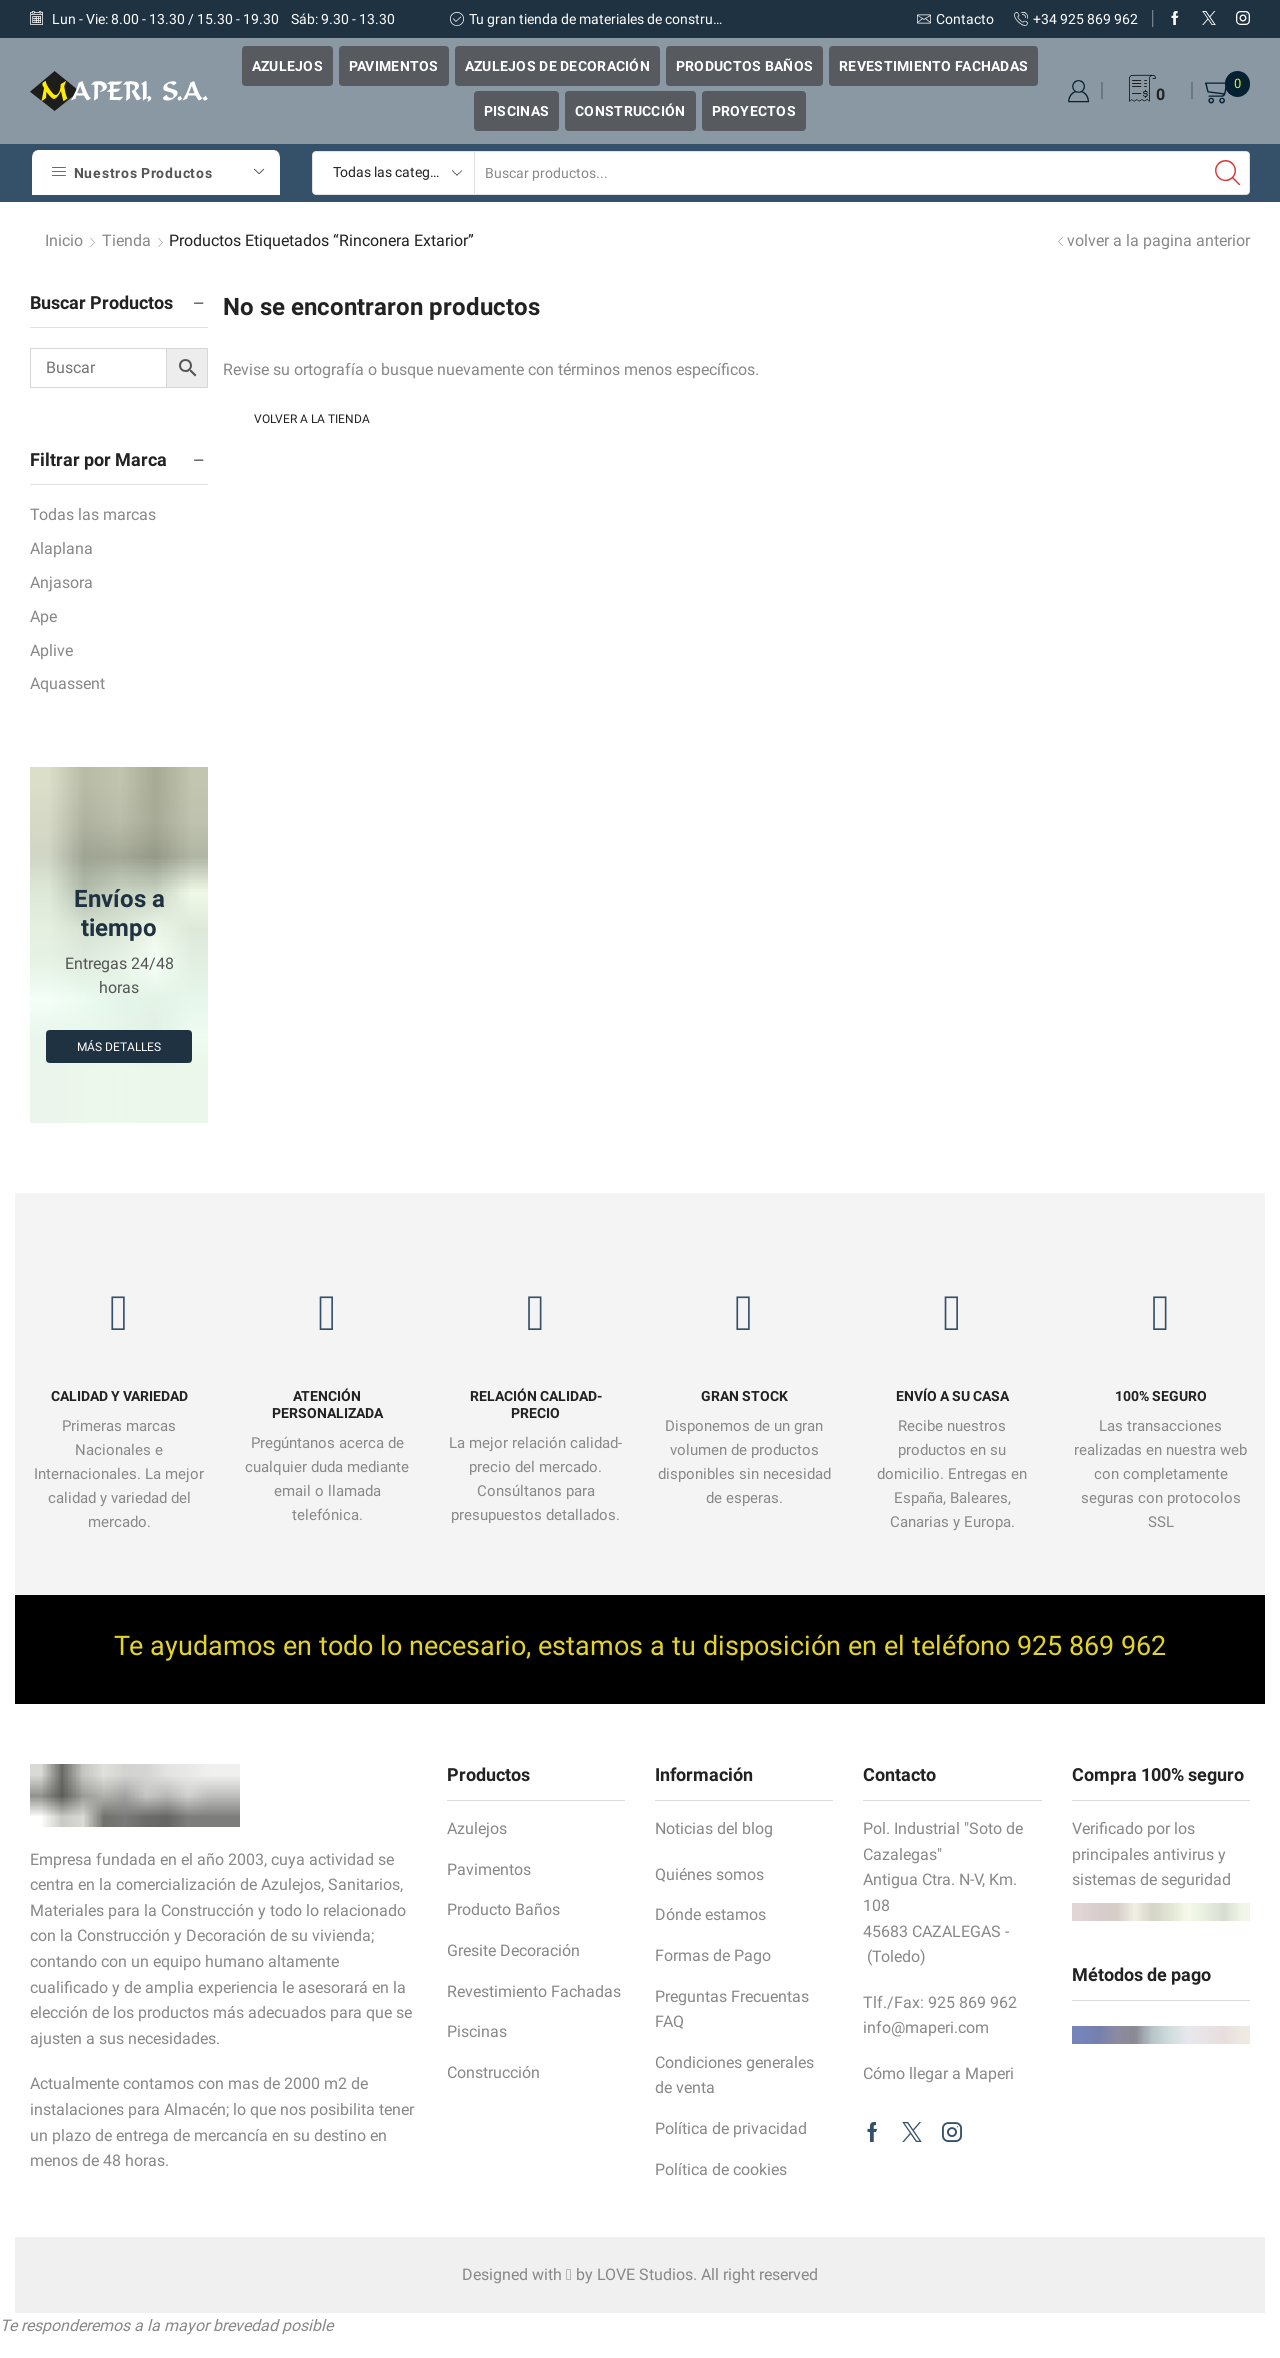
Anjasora (61, 582)
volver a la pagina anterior (1158, 240)
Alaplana (61, 548)
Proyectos (754, 111)
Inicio (64, 240)
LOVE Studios (645, 2274)
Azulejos (287, 66)
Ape (43, 616)
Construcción (630, 111)
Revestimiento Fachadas (933, 66)
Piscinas (516, 111)
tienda (126, 240)
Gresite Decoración (513, 1950)
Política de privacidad (731, 2128)
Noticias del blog (714, 1828)
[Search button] (1228, 173)
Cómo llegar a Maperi (938, 2073)
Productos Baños (744, 66)
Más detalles (119, 1047)
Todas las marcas (93, 514)
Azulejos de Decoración (557, 66)
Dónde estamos (710, 1914)
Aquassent (67, 683)
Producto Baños (503, 1909)
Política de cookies (721, 2169)
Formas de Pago (713, 1955)
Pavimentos (394, 66)
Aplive (51, 650)
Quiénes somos (709, 1874)
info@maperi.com (926, 2027)
